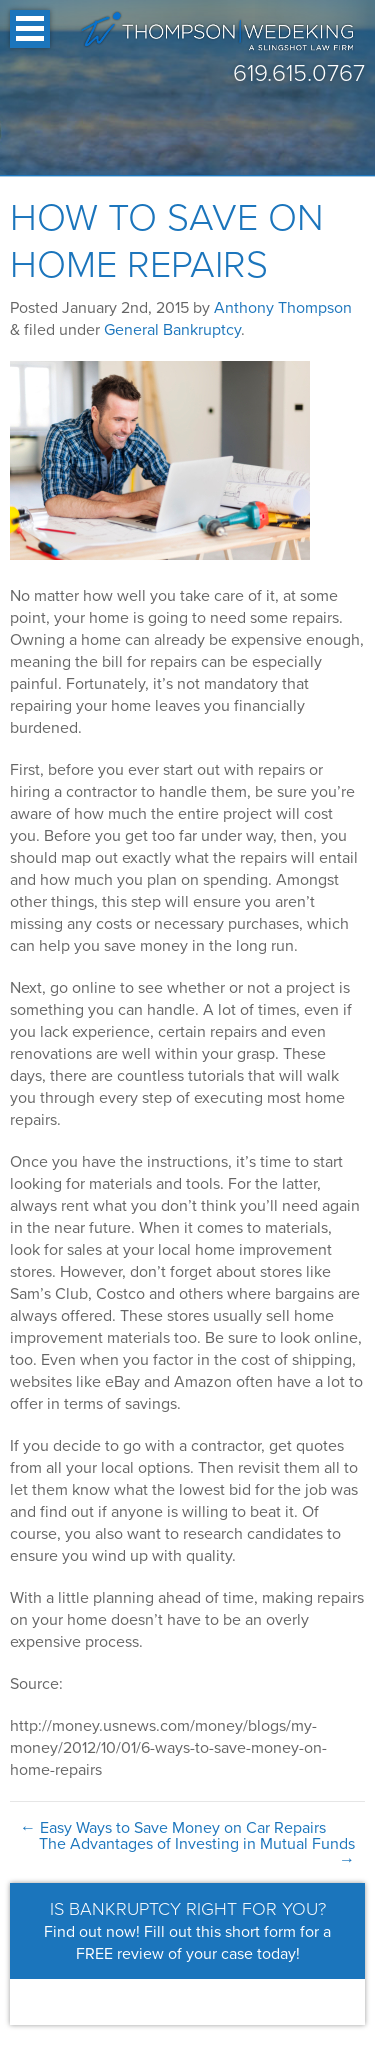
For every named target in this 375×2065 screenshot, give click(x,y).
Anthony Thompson (283, 308)
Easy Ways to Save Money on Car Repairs (173, 1828)
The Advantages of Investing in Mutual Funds (197, 1852)
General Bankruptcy (172, 330)
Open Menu (30, 29)
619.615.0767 (299, 74)
